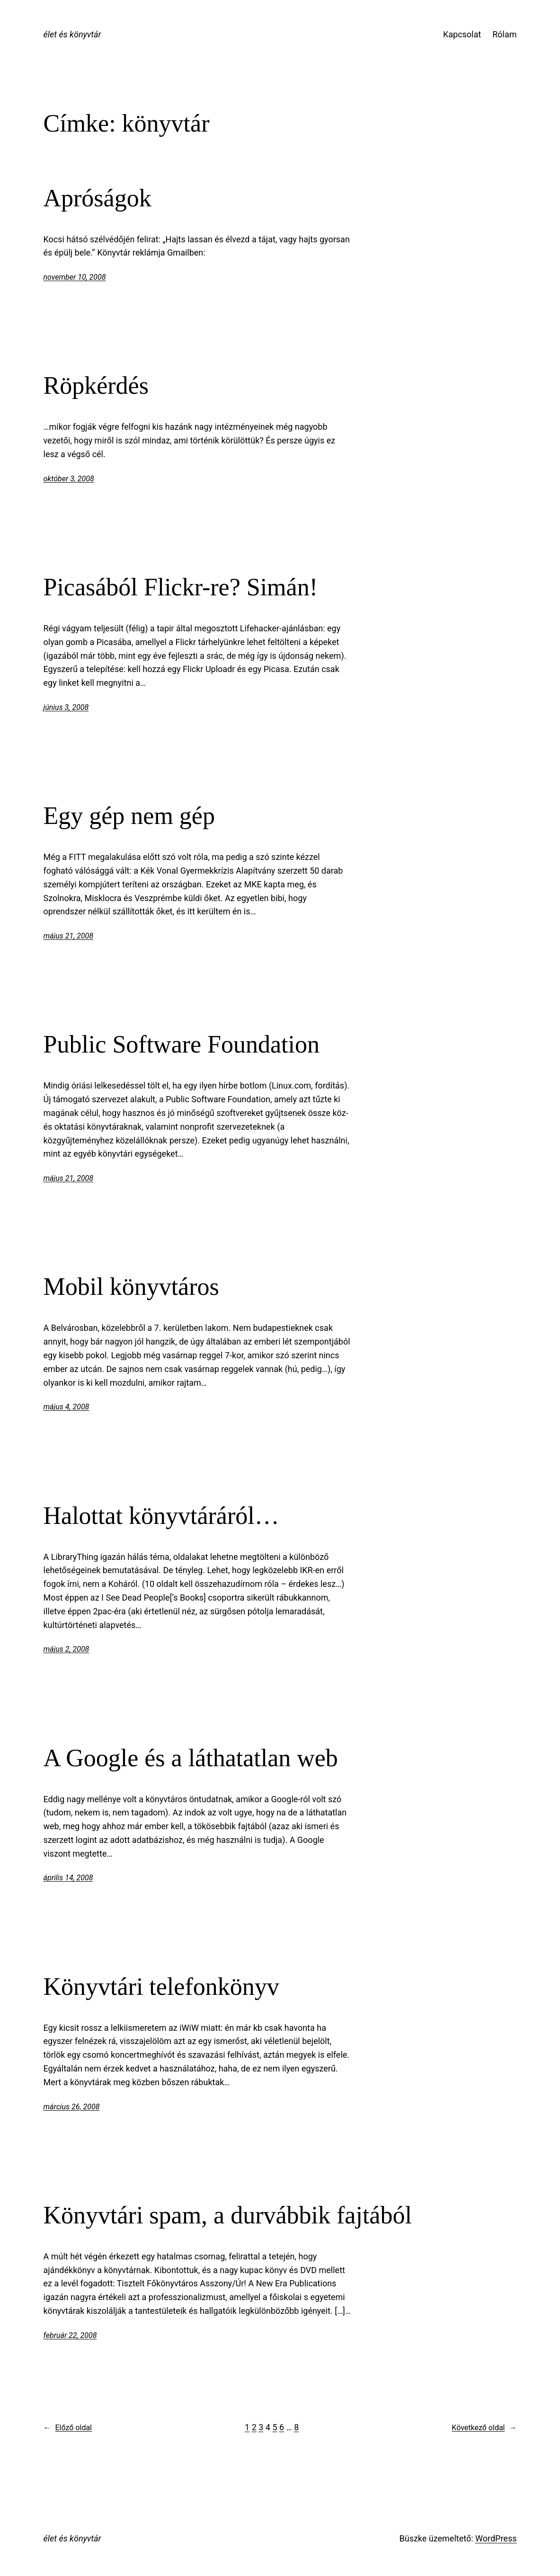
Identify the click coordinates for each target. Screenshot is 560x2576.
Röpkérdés (96, 385)
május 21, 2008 (69, 935)
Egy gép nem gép (129, 815)
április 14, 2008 (68, 1877)
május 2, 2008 (66, 1649)
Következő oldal (484, 2428)
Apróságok (97, 198)
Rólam (504, 34)
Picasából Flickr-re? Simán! (181, 587)
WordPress (495, 2538)
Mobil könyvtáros (131, 1286)
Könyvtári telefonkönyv (161, 1986)
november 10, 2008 (75, 277)
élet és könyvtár (72, 34)
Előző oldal (68, 2428)
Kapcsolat (462, 34)
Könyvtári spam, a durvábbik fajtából (228, 2215)
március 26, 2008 (72, 2106)
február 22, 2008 (70, 2335)
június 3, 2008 (66, 707)
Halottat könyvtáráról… (161, 1515)
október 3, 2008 (69, 478)
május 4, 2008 (66, 1406)
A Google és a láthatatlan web (191, 1757)
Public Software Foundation (182, 1044)
